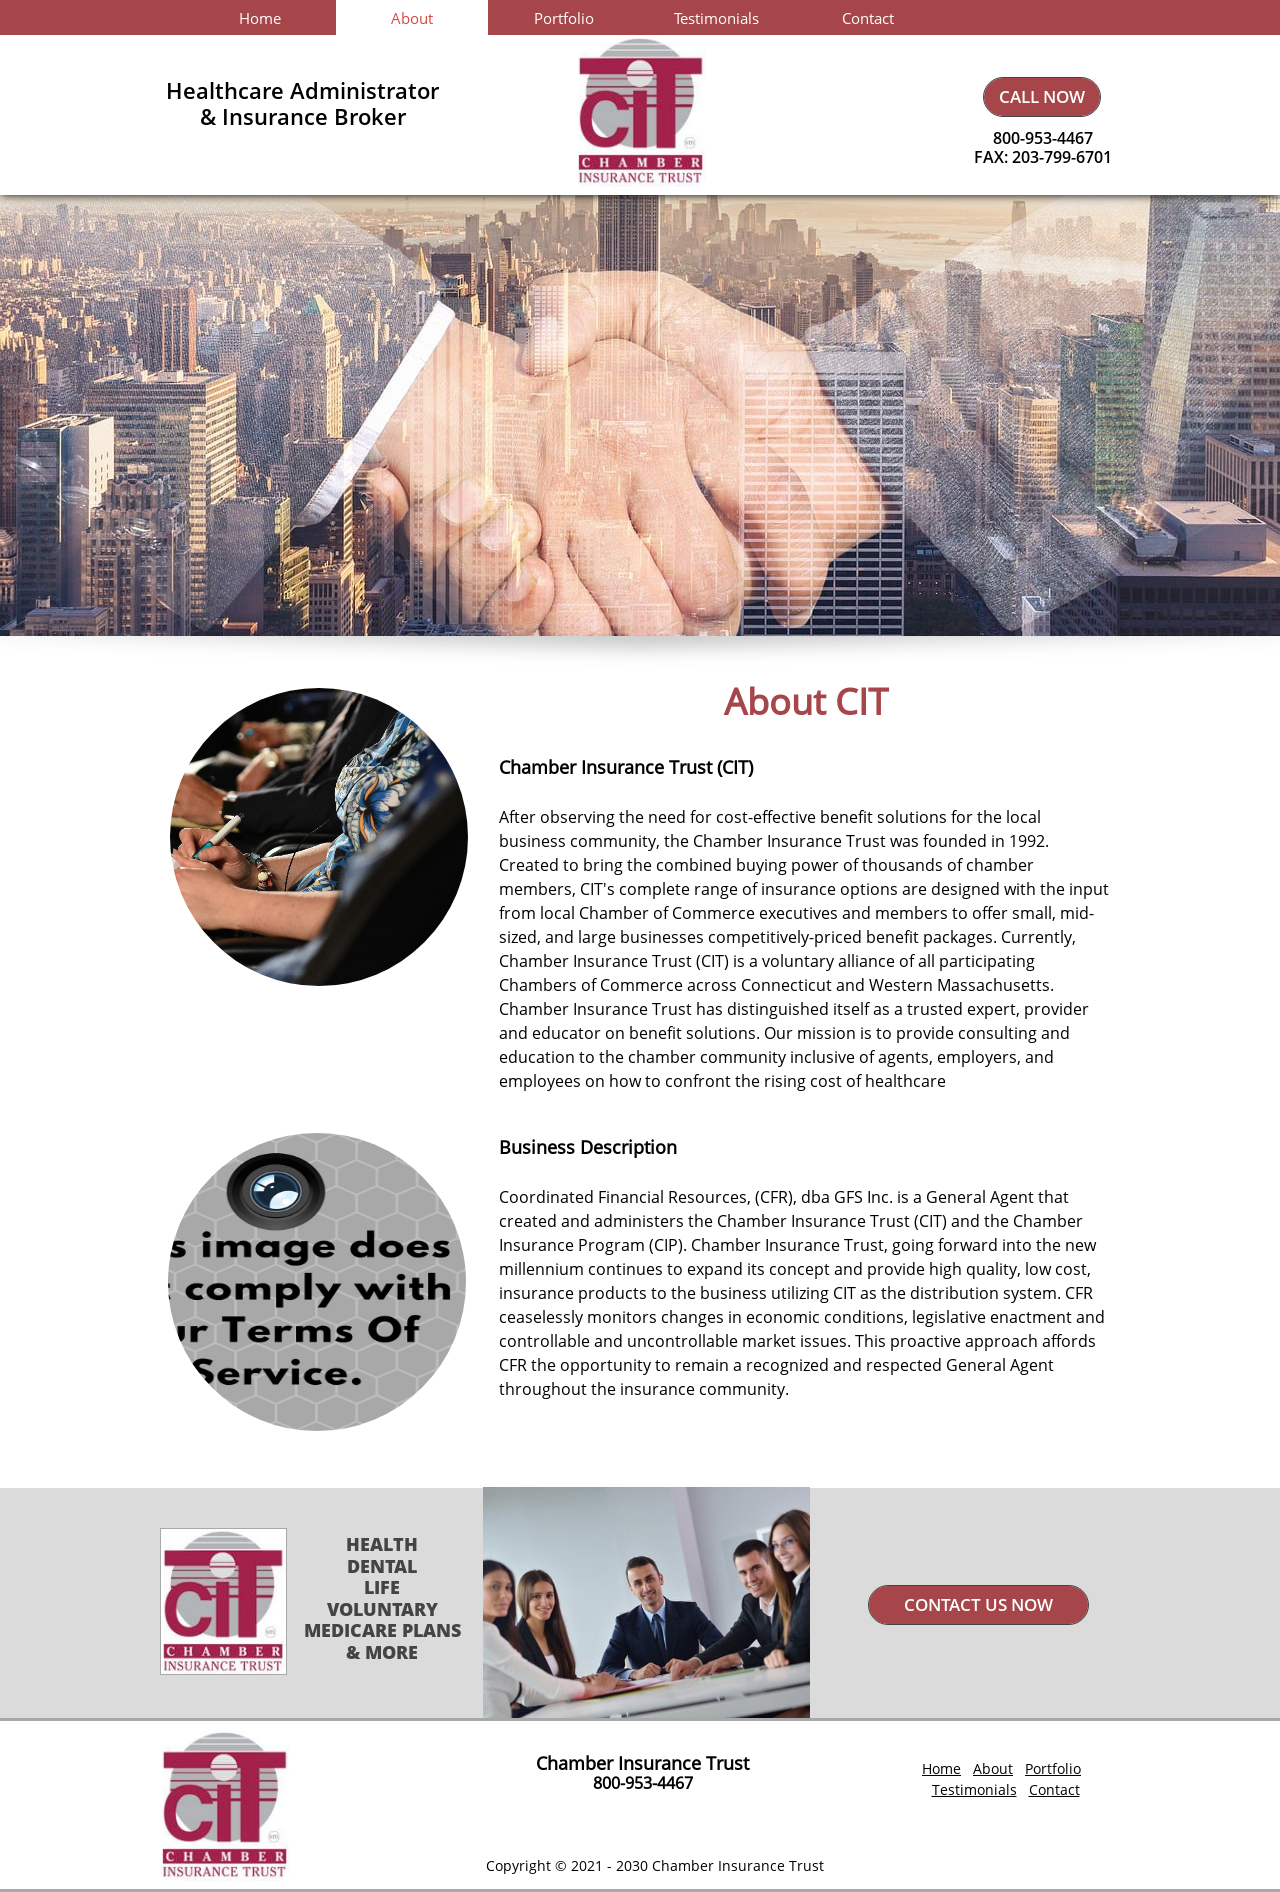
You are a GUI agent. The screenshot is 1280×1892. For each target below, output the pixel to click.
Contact (1054, 1789)
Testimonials (974, 1789)
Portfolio (1053, 1768)
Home (941, 1768)
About (993, 1768)
